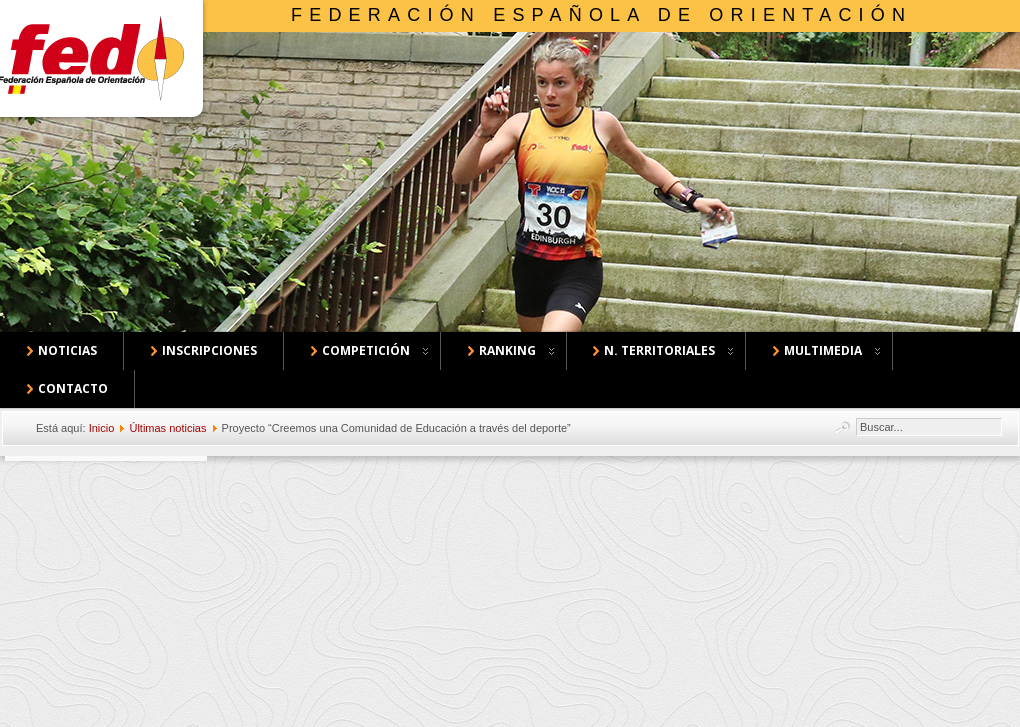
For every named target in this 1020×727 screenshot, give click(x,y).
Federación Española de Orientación (601, 15)
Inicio (102, 428)
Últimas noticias (167, 428)
